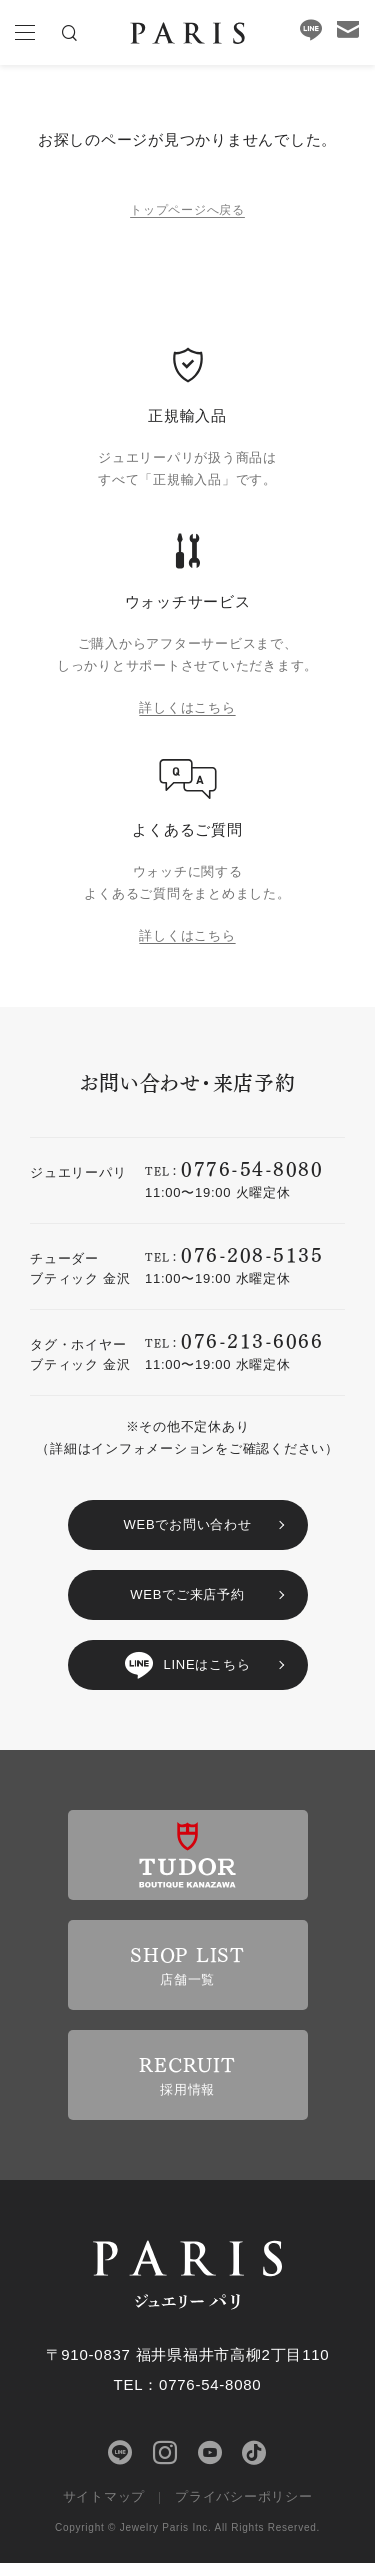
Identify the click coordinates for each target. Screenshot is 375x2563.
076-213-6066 (252, 1339)
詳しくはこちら (187, 707)
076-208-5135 (252, 1253)
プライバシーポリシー (244, 2496)
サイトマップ (104, 2496)
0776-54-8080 (252, 1167)
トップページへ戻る (187, 210)
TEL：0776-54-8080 (188, 2384)
